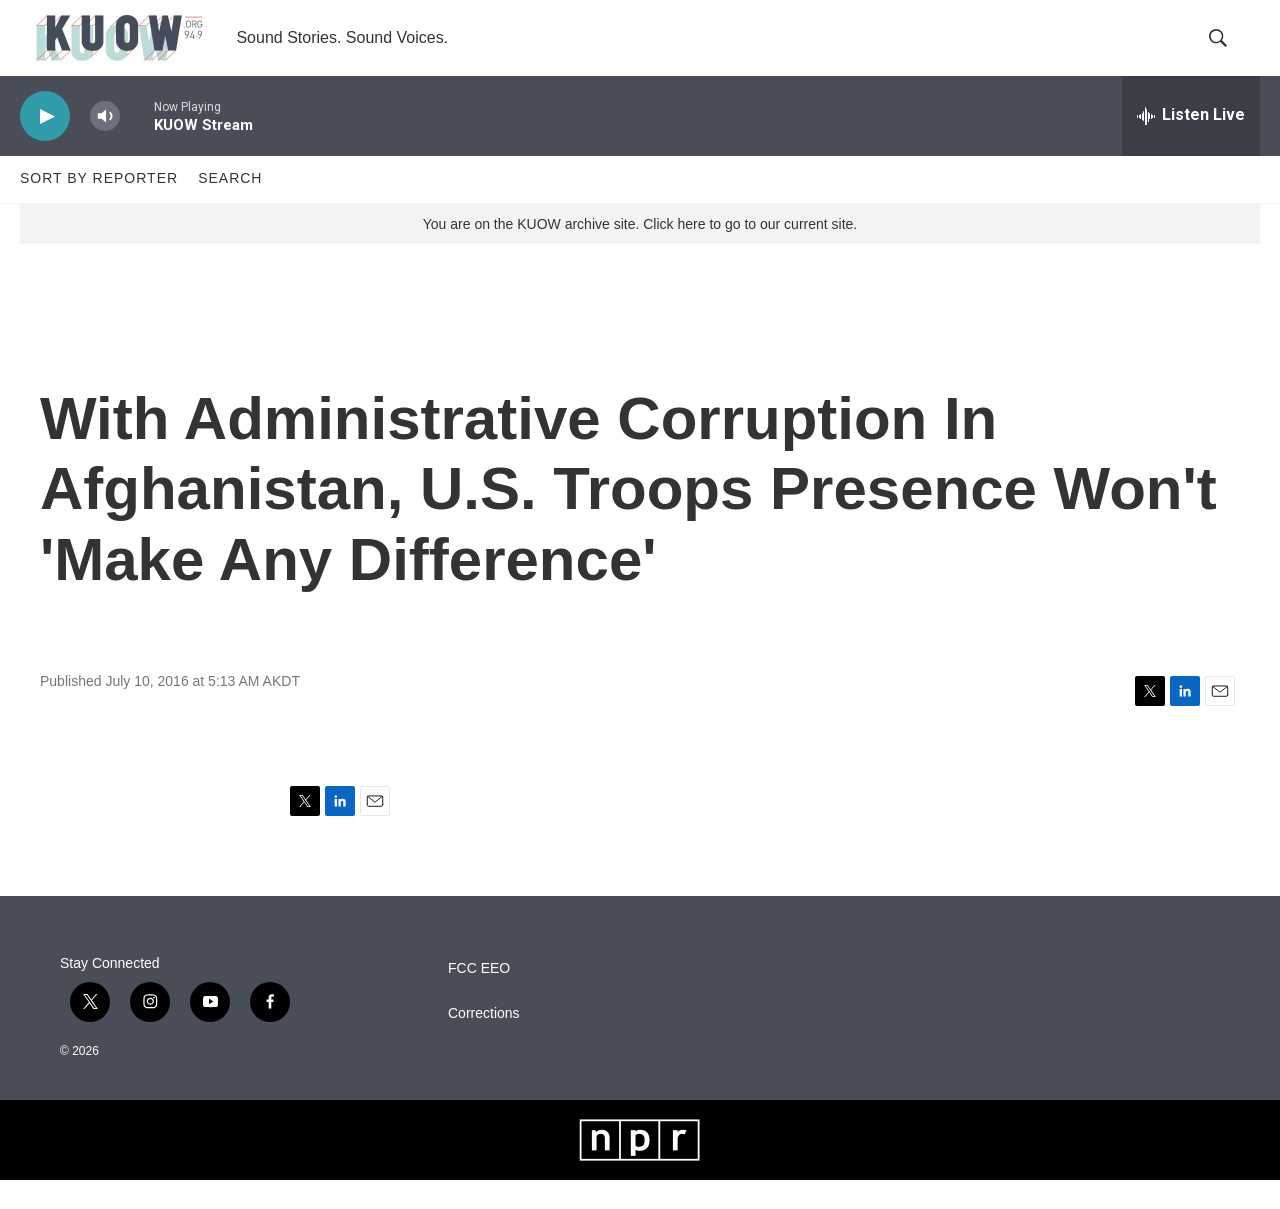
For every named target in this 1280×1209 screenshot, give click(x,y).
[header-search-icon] (1228, 53)
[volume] (105, 145)
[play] (45, 145)
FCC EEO (479, 997)
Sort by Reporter (99, 208)
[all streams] (1191, 145)
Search (230, 208)
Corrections (484, 1042)
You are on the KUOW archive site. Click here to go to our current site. (640, 253)
